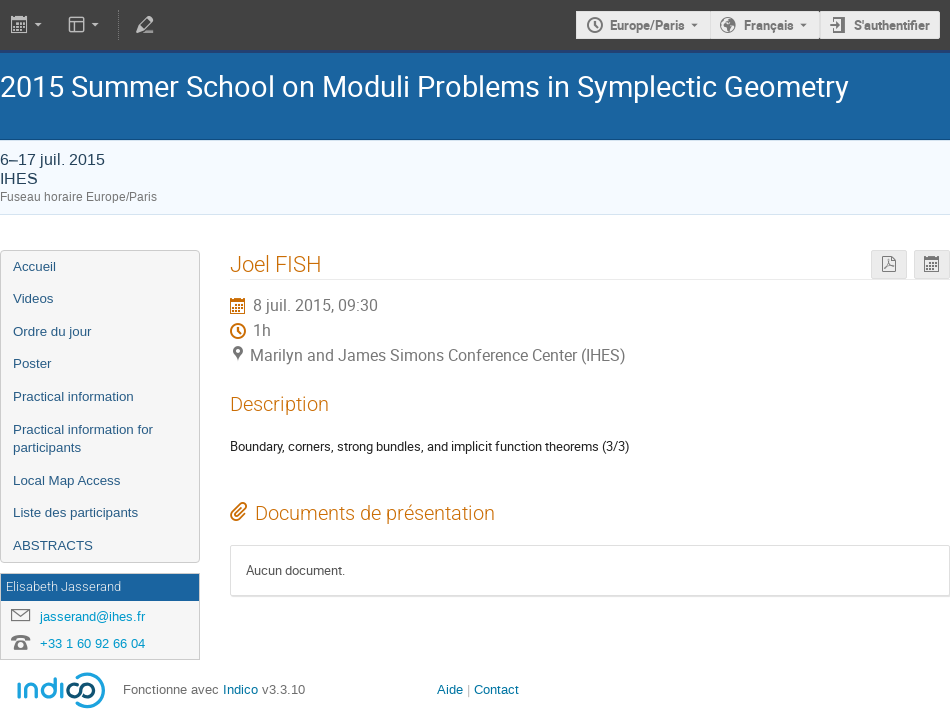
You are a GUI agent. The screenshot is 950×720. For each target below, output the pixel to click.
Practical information (73, 396)
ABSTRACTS (53, 545)
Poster (32, 363)
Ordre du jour (52, 331)
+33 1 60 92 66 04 (92, 643)
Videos (33, 298)
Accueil (34, 266)
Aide (450, 689)
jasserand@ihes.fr (92, 616)
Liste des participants (75, 512)
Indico (240, 689)
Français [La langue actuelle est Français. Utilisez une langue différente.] (769, 25)
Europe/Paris (647, 25)
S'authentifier (892, 25)
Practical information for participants (83, 439)
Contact (496, 689)
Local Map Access (66, 480)
